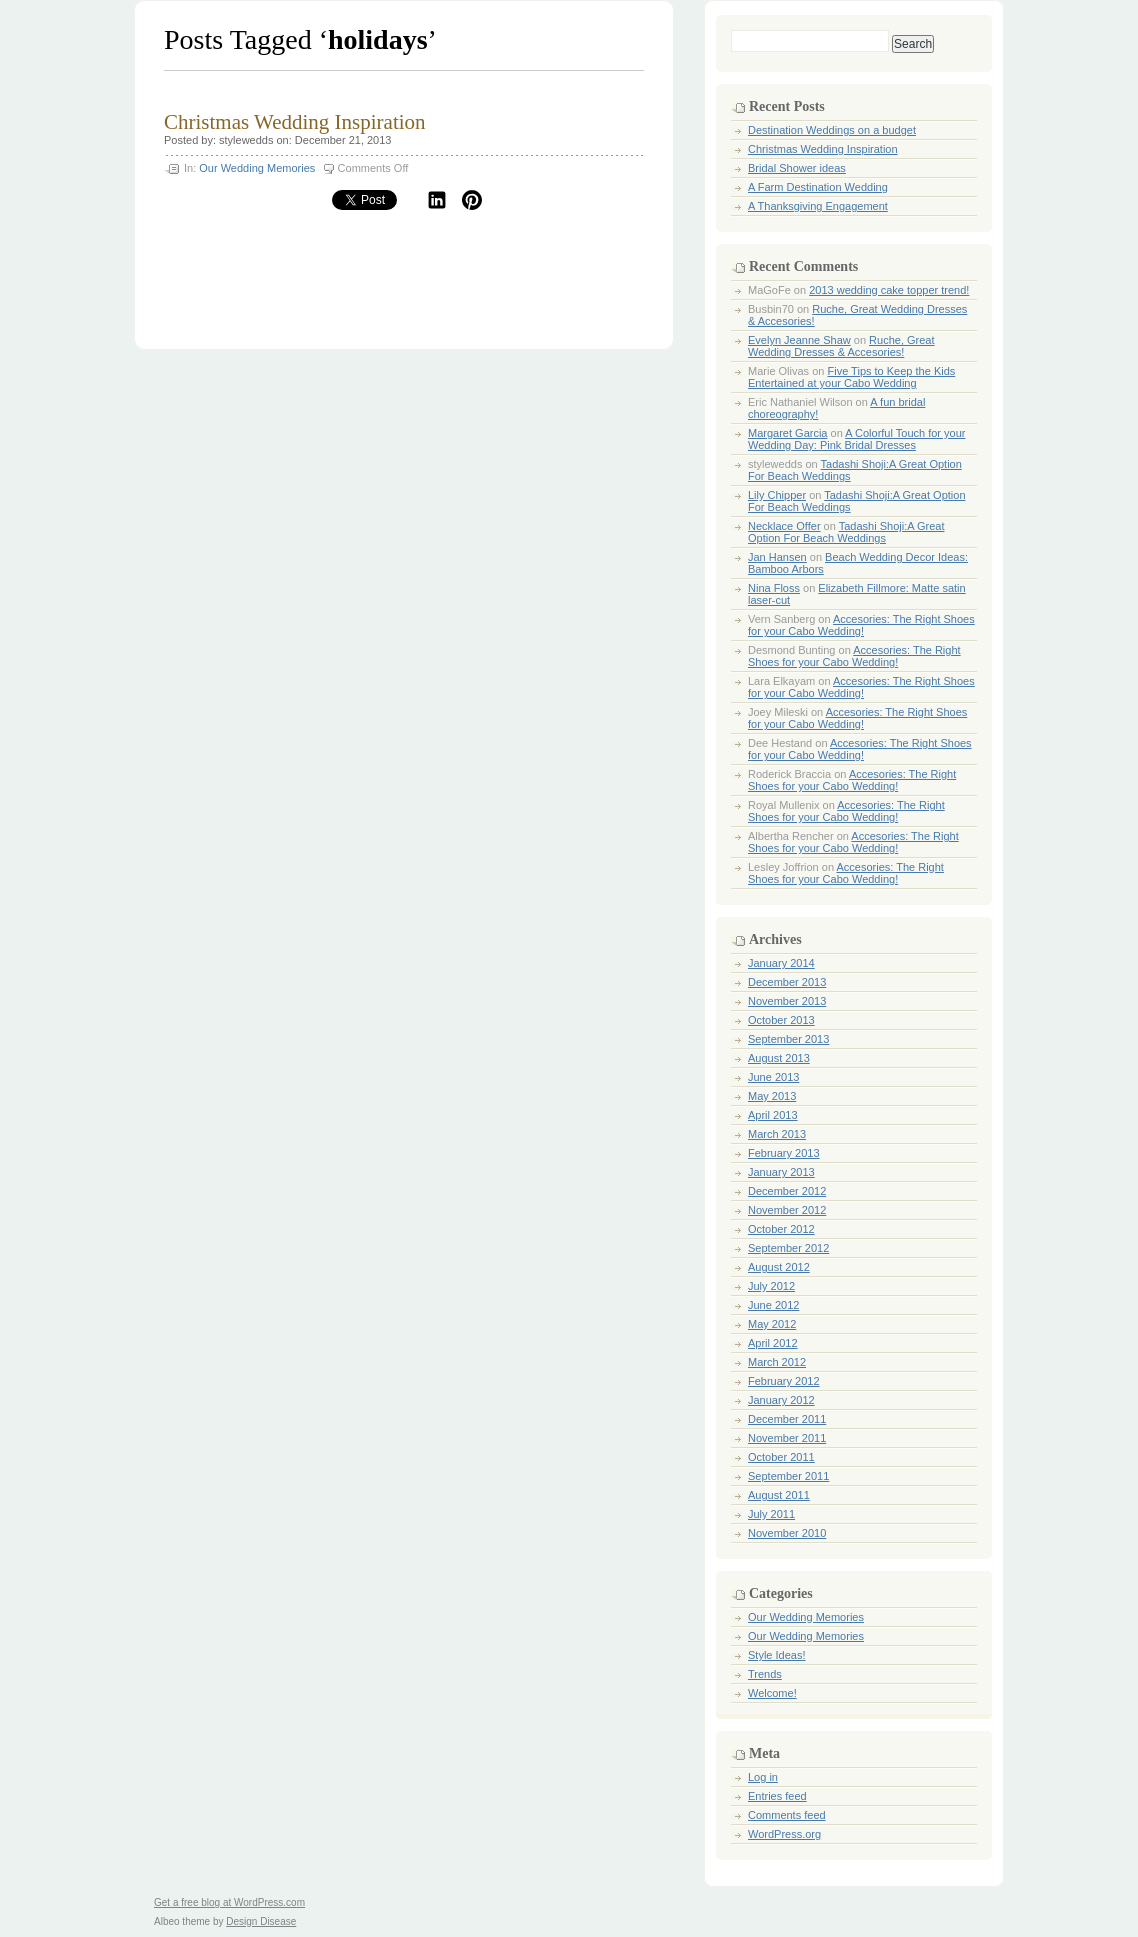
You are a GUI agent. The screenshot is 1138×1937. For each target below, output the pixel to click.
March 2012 (777, 1362)
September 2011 (788, 1476)
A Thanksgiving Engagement (818, 206)
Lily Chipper (777, 495)
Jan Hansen (777, 557)
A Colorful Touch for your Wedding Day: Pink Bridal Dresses (856, 439)
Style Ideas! (776, 1655)
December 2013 (787, 982)
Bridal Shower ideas (797, 168)
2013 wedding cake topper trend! (889, 290)
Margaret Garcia (787, 433)
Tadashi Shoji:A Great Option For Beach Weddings (846, 532)
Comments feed (787, 1815)
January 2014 (781, 963)
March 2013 (777, 1134)
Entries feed (777, 1796)
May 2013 (772, 1096)
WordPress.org (784, 1834)
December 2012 (787, 1191)
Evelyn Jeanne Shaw (799, 340)
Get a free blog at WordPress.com (229, 1902)
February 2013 (784, 1153)
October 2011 (781, 1457)
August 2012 (779, 1267)
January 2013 (781, 1172)
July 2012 (771, 1286)
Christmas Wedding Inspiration (295, 122)
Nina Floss (774, 588)
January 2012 (781, 1400)
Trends (765, 1674)
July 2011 (771, 1514)
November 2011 (787, 1438)
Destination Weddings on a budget (832, 130)
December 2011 (787, 1419)
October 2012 (781, 1229)
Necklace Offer (784, 526)
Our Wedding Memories (257, 168)
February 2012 (784, 1381)
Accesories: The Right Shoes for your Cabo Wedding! (861, 625)
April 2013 (773, 1115)
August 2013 (779, 1058)
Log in (763, 1777)
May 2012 (772, 1324)
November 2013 (787, 1001)
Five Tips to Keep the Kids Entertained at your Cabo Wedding (851, 377)
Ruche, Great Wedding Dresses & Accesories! (841, 346)
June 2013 (773, 1077)
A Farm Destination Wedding (818, 187)
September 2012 (788, 1248)
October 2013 (781, 1020)
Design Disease (261, 1921)
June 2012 (773, 1305)
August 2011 (779, 1495)
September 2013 (788, 1039)
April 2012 (773, 1343)
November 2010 (787, 1533)
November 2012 (787, 1210)
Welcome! (772, 1693)
